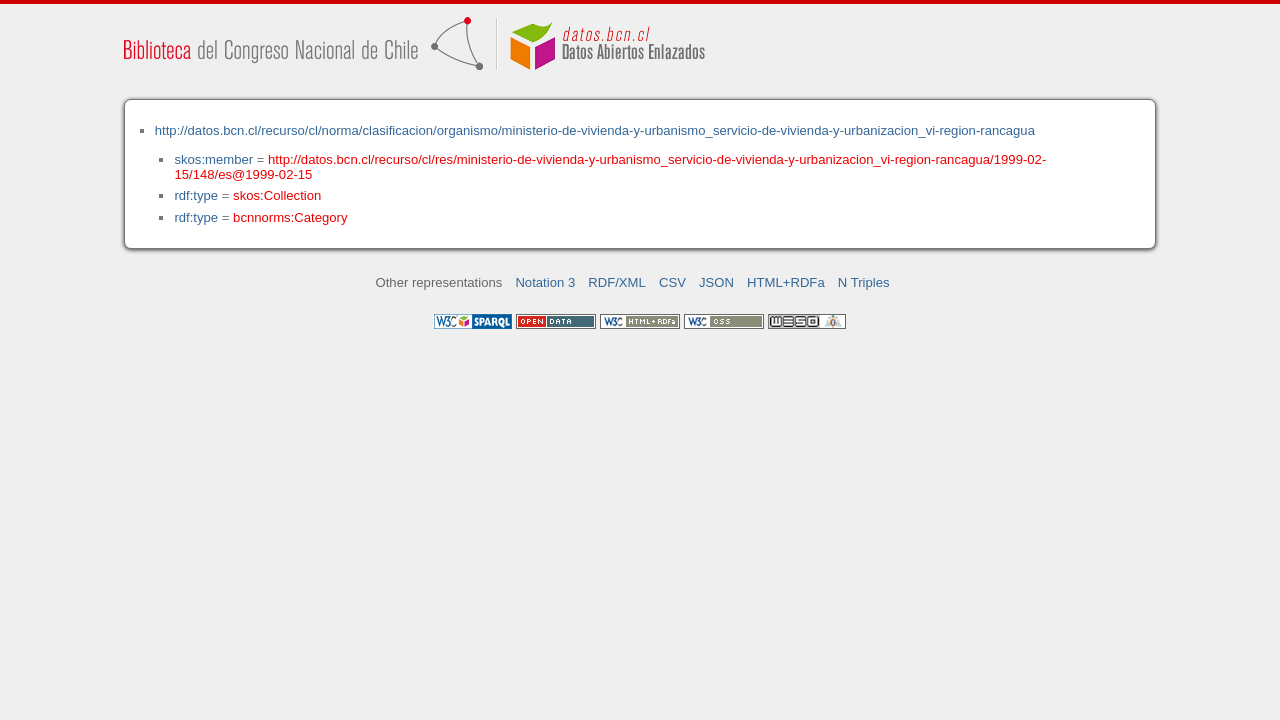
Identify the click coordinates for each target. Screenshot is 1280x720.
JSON (716, 282)
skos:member (213, 159)
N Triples (864, 282)
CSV (672, 282)
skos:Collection (277, 195)
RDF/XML (617, 282)
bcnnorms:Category (290, 217)
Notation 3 (545, 282)
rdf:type (196, 195)
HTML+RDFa (786, 282)
